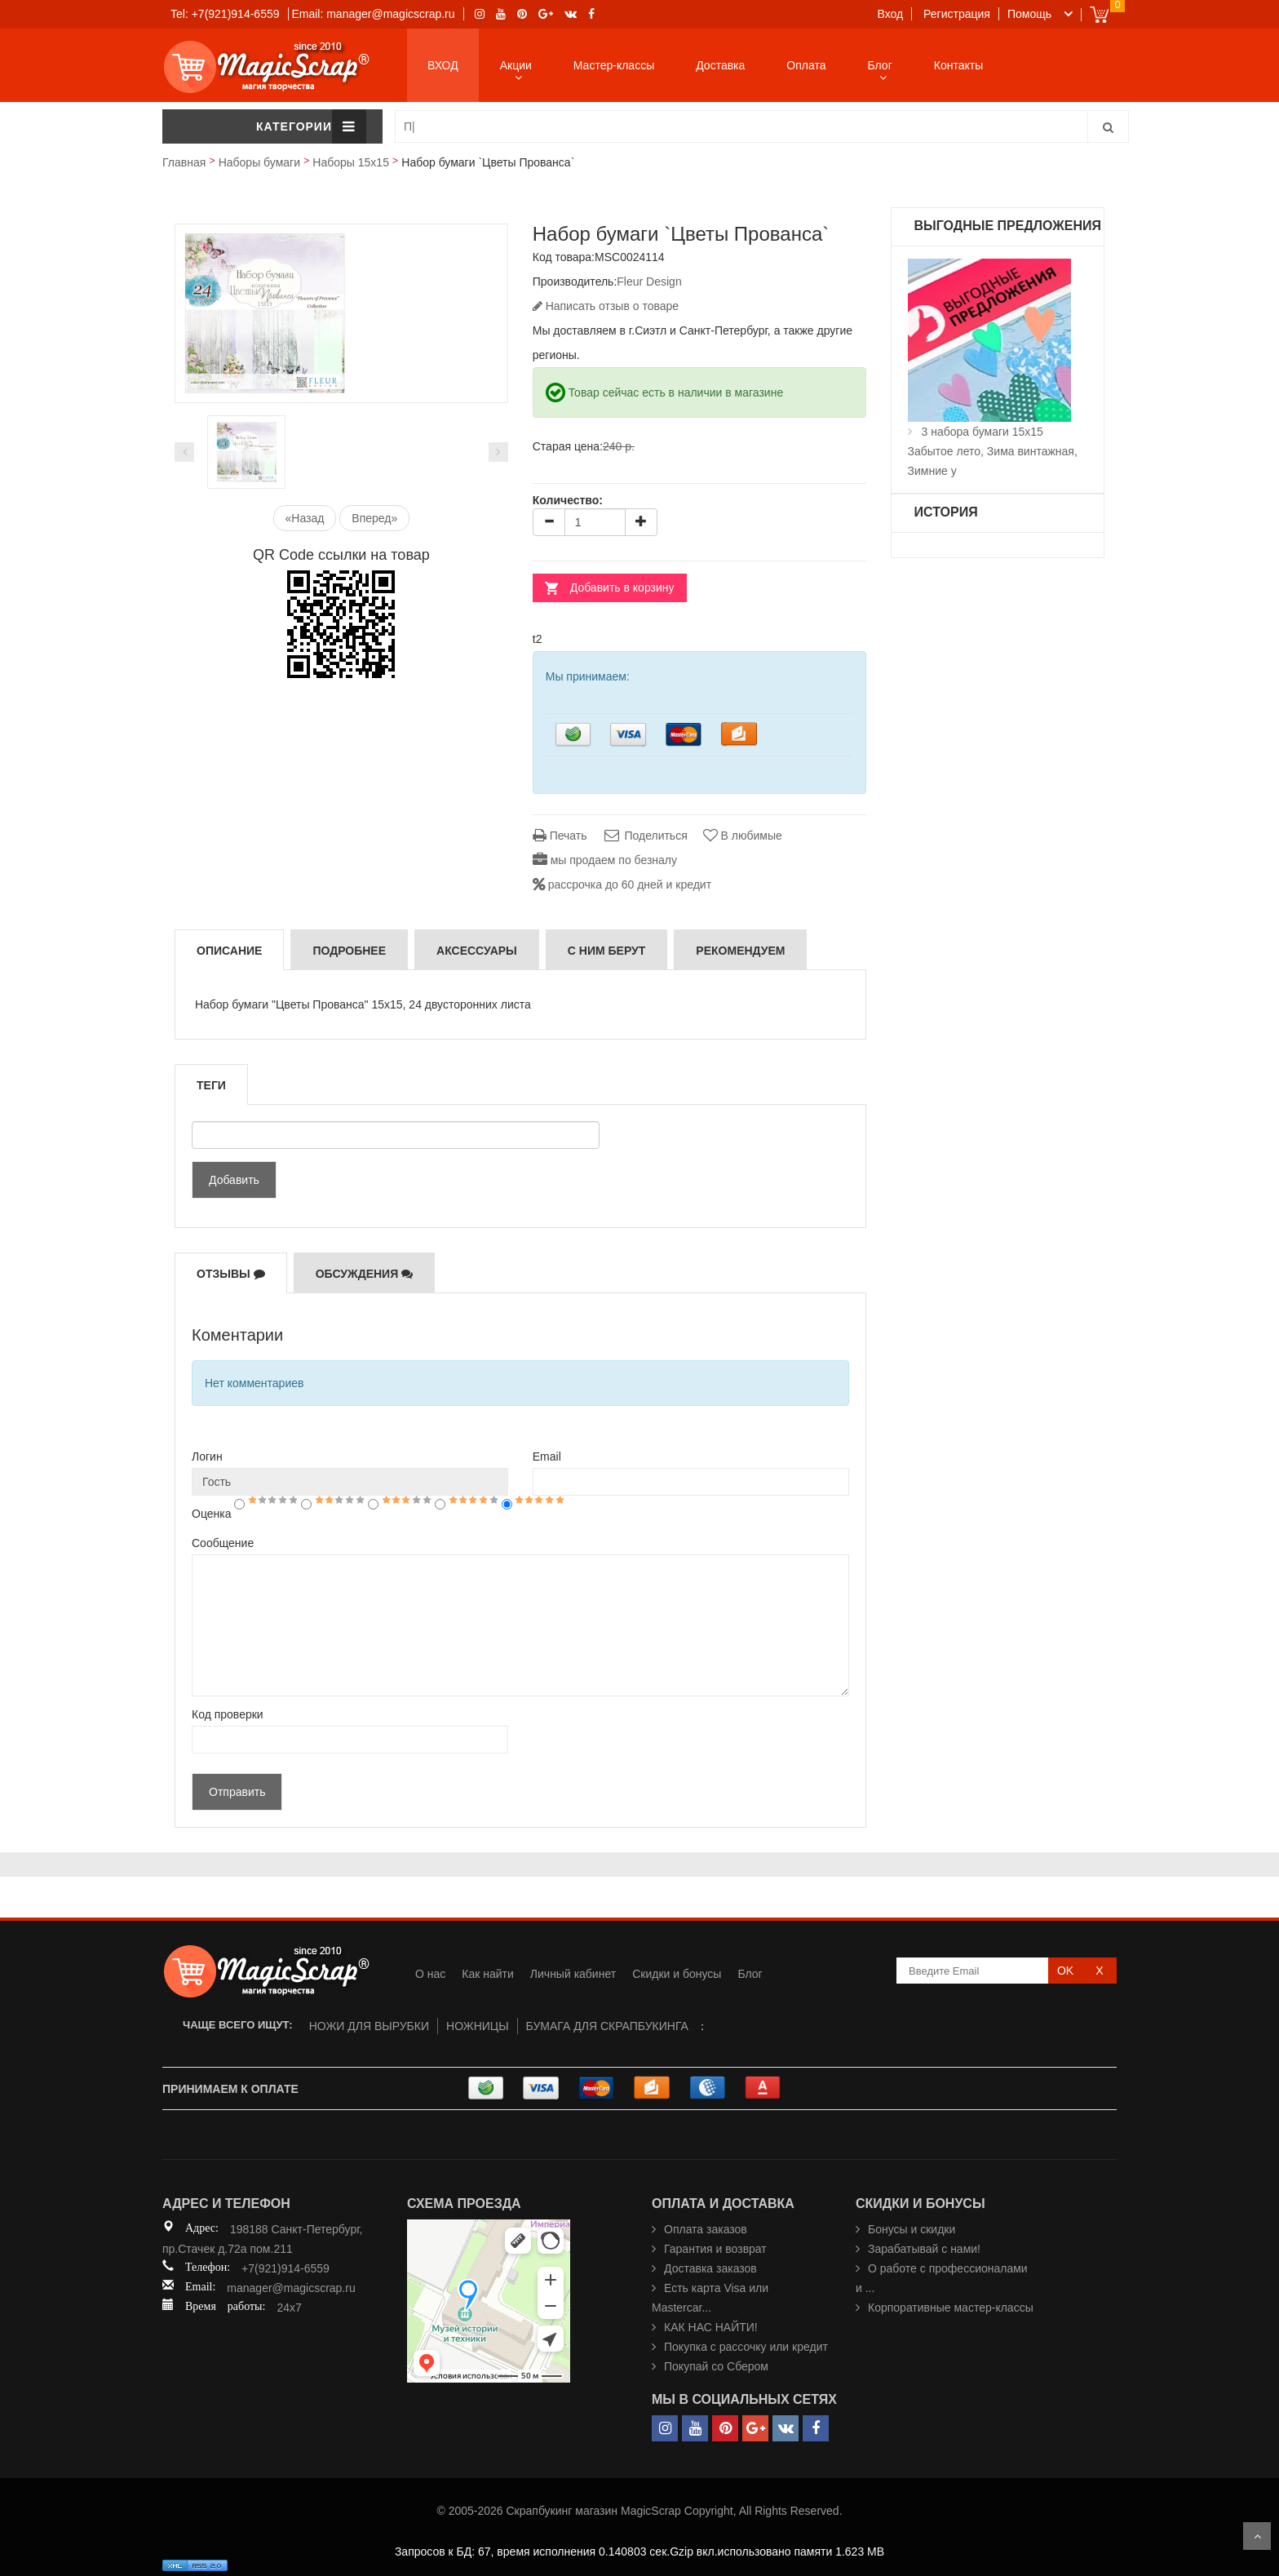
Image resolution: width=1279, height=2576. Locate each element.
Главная (184, 162)
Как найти (488, 1973)
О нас (430, 1973)
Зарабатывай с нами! (924, 2248)
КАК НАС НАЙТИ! (711, 2327)
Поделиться (644, 835)
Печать (560, 835)
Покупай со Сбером (716, 2366)
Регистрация (956, 13)
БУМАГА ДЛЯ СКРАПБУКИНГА (607, 2026)
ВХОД (442, 65)
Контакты (958, 65)
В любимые (742, 835)
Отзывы (231, 1273)
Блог (880, 65)
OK (1065, 1970)
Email (547, 1456)
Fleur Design (649, 281)
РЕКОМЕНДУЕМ (740, 950)
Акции (516, 65)
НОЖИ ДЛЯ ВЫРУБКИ (369, 2026)
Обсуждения (365, 1273)
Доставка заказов (710, 2268)
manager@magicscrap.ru (291, 2287)
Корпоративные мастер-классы (950, 2307)
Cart (1099, 14)
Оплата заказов (705, 2229)
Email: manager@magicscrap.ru (372, 13)
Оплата (805, 65)
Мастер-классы (613, 65)
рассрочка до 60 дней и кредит (622, 884)
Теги (211, 1085)
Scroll (1257, 2536)
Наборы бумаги (259, 162)
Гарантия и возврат (715, 2248)
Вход (891, 13)
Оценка (212, 1513)
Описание (229, 950)
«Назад (305, 518)
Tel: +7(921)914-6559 (225, 13)
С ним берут (607, 950)
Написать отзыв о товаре (606, 306)
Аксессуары (476, 950)
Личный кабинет (573, 1973)
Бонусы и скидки (911, 2229)
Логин (207, 1456)
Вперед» (374, 518)
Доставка (720, 65)
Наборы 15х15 (350, 162)
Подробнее (349, 950)
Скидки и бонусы (676, 1973)
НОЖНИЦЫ (477, 2026)
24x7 (289, 2307)
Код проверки (227, 1714)
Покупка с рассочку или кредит (746, 2346)
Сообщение (223, 1543)
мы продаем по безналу (605, 860)
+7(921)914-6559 (285, 2268)
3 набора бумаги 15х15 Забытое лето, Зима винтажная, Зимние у (993, 451)
